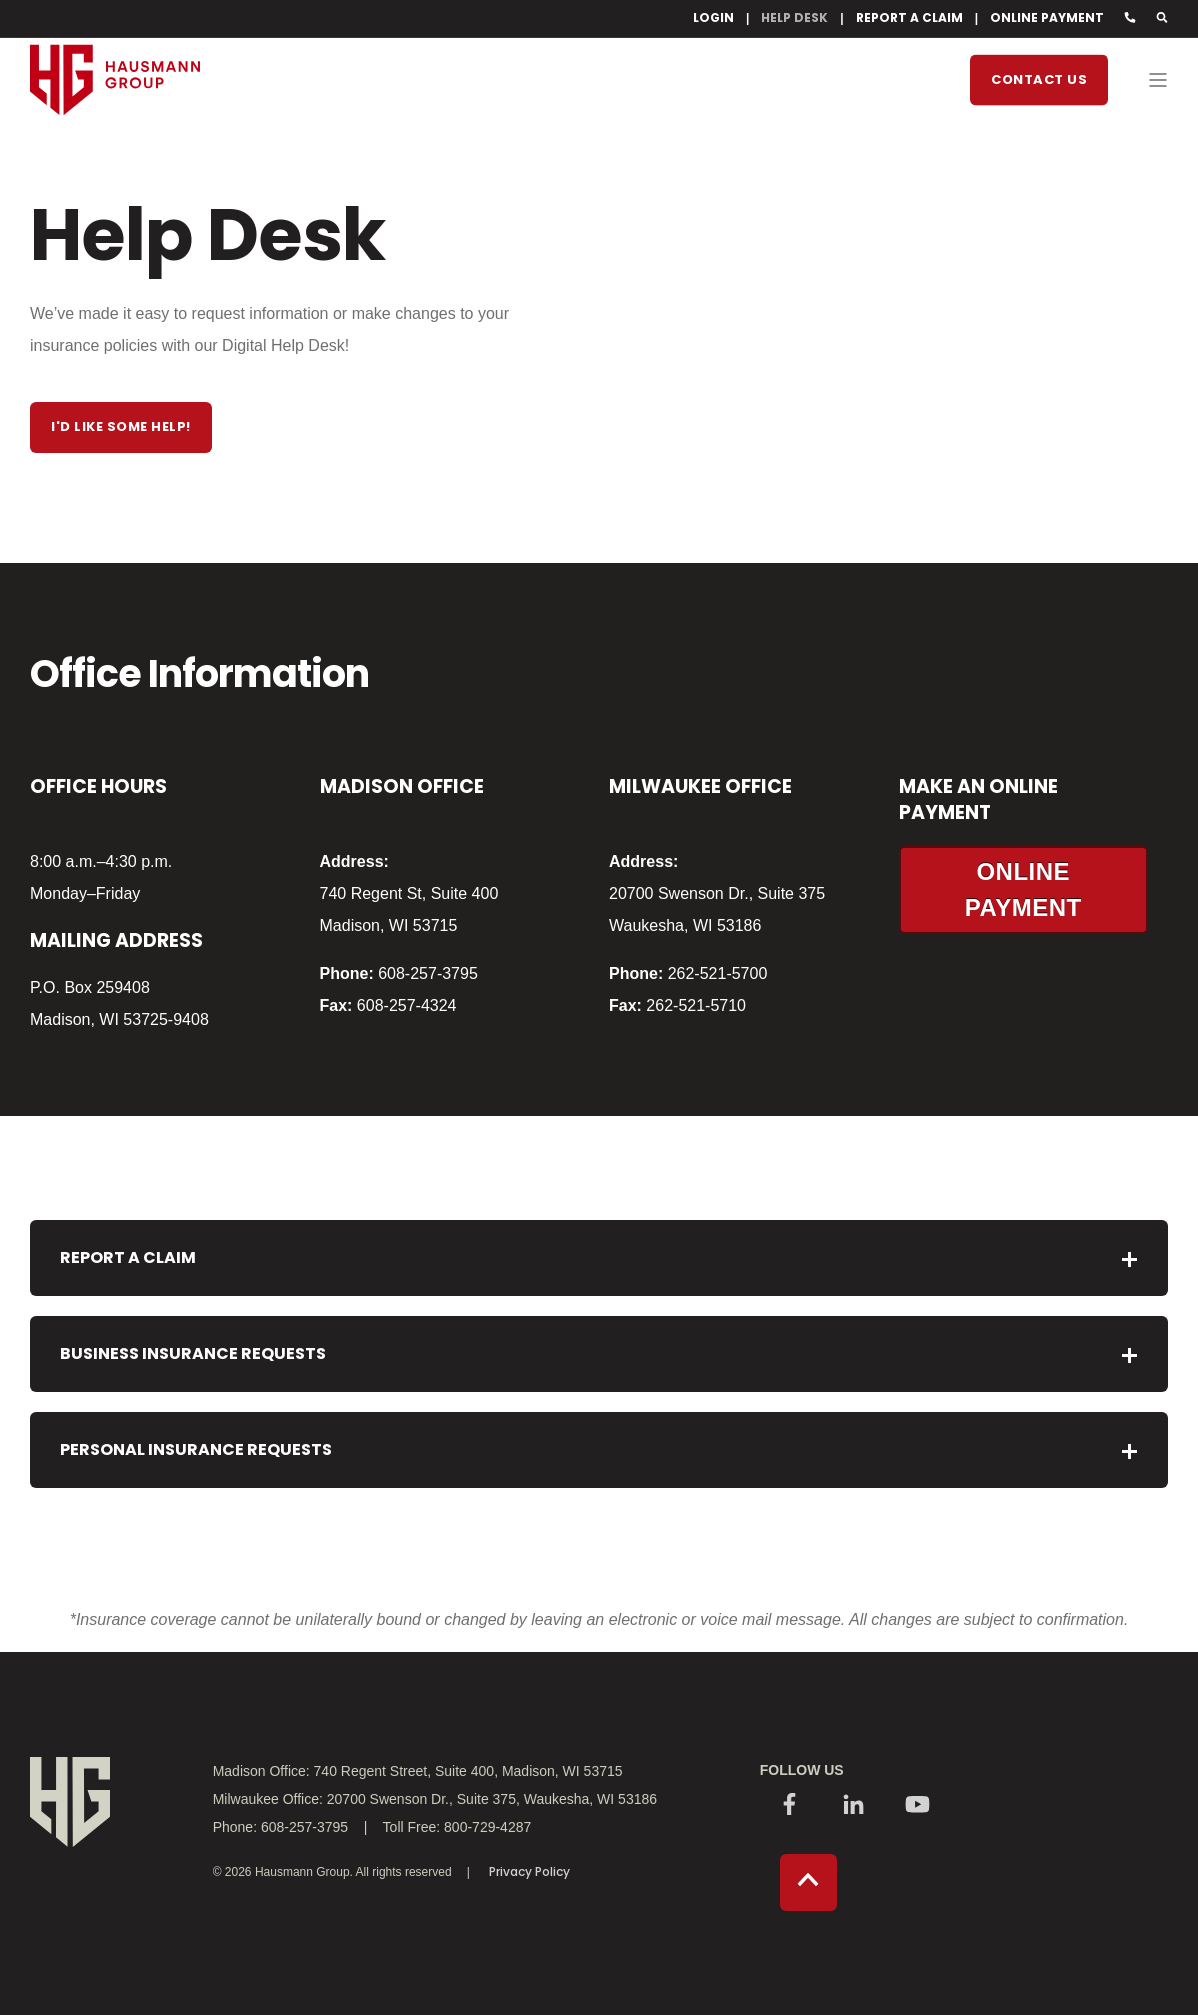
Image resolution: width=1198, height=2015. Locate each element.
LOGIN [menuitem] (713, 18)
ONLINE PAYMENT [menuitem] (1047, 18)
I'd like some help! (121, 426)
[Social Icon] (790, 1806)
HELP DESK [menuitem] (794, 18)
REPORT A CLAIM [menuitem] (909, 18)
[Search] (1162, 18)
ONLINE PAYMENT (1023, 889)
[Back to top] (808, 1882)
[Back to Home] (115, 152)
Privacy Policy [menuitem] (529, 1872)
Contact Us (1039, 79)
